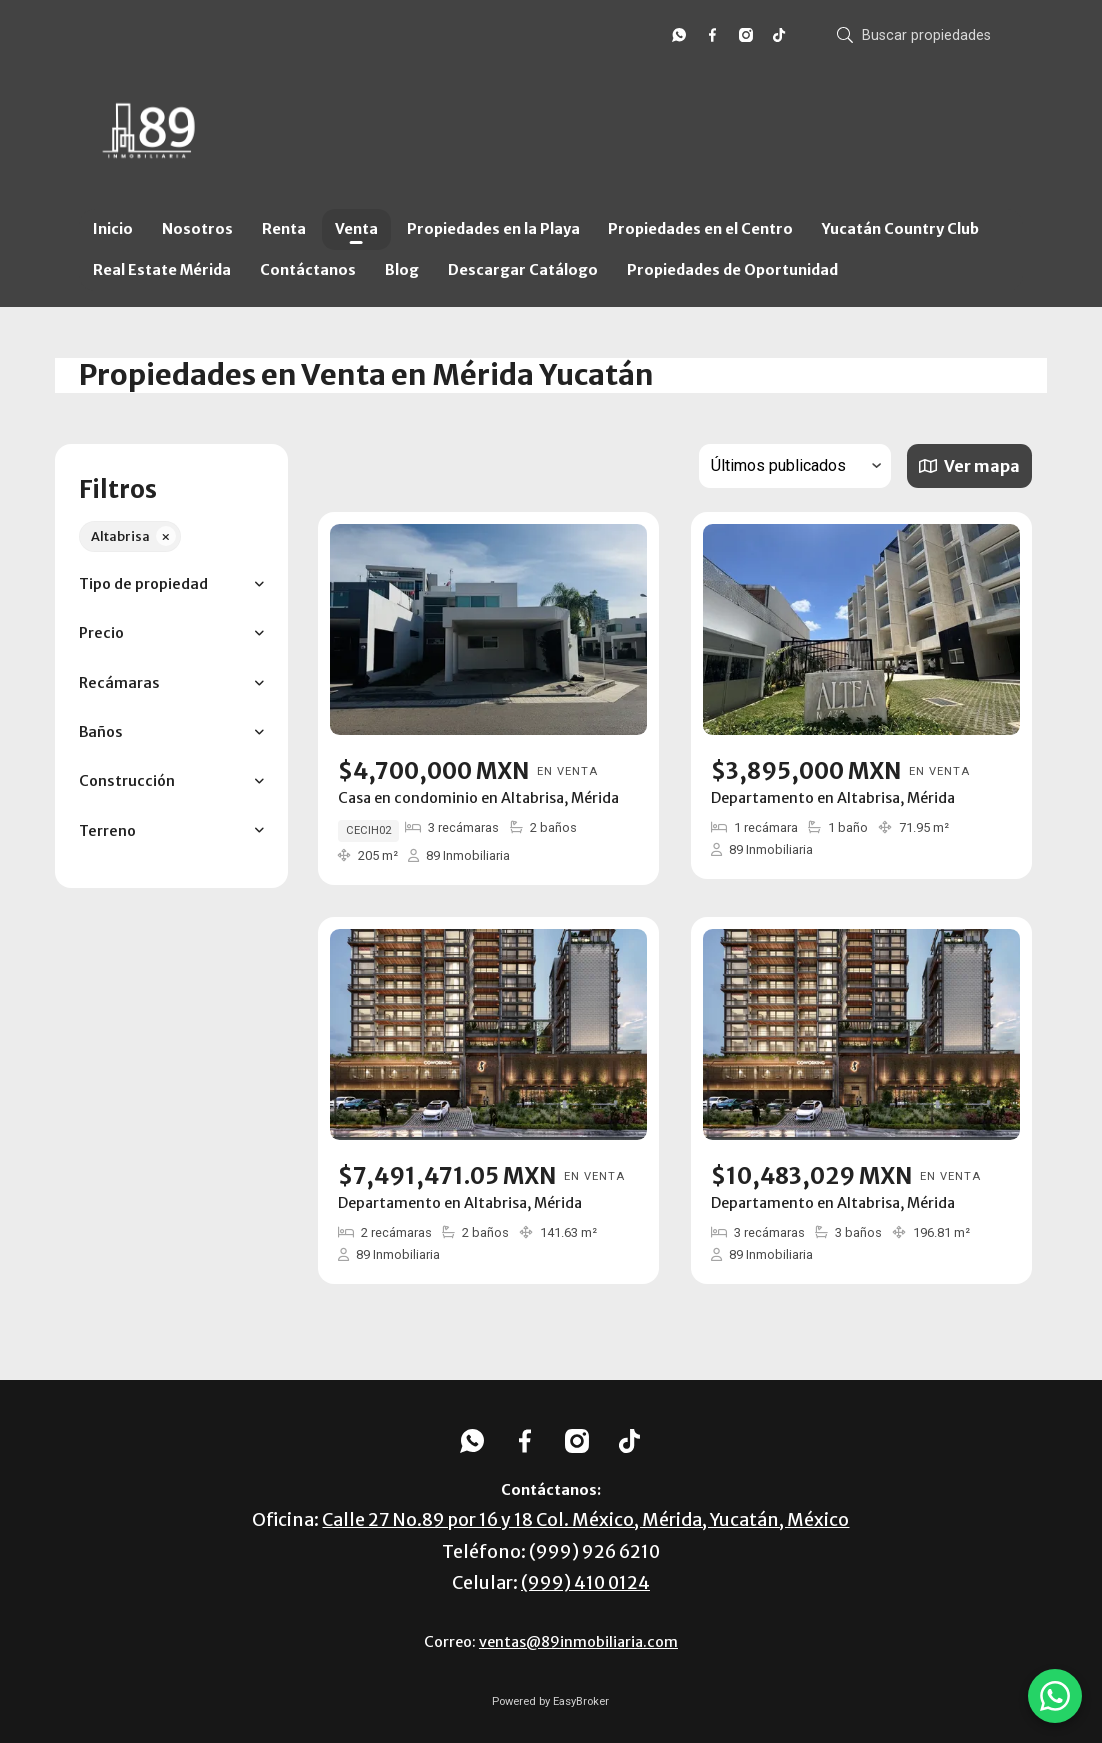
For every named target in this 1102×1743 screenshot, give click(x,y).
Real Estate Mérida (162, 270)
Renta (284, 229)
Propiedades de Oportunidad (732, 270)
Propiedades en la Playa (493, 229)
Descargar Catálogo (523, 270)
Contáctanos (308, 270)
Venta (356, 229)
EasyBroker (581, 1701)
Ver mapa (969, 466)
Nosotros (197, 229)
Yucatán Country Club (900, 229)
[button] (171, 584)
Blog (402, 270)
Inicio (113, 229)
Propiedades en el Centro (700, 229)
